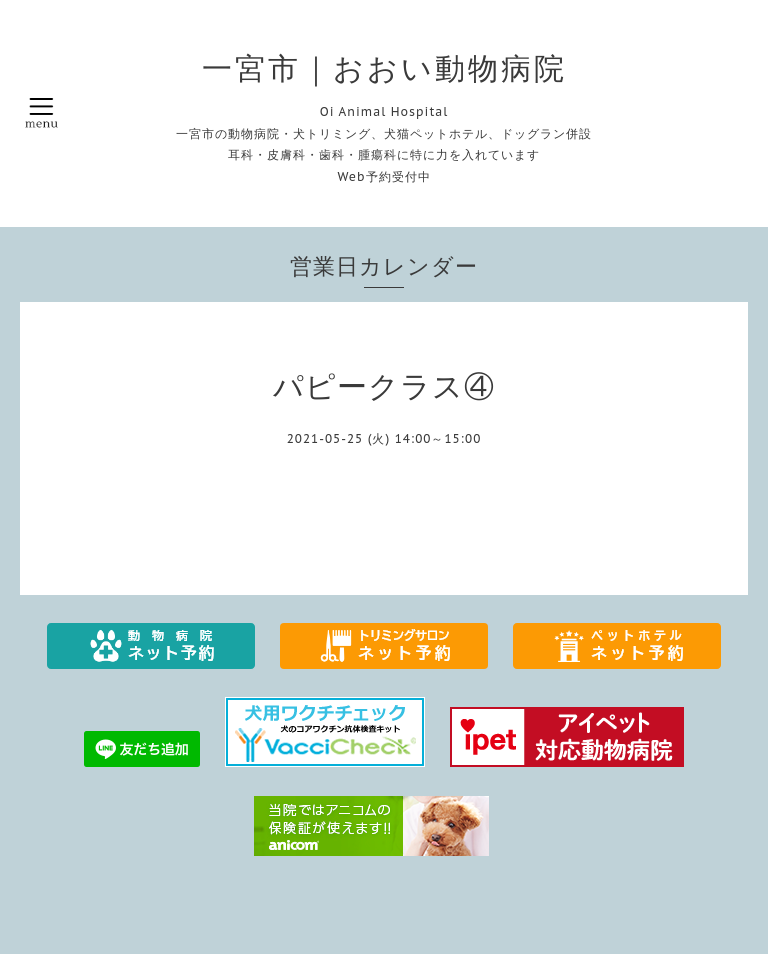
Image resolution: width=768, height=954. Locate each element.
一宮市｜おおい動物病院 (384, 68)
